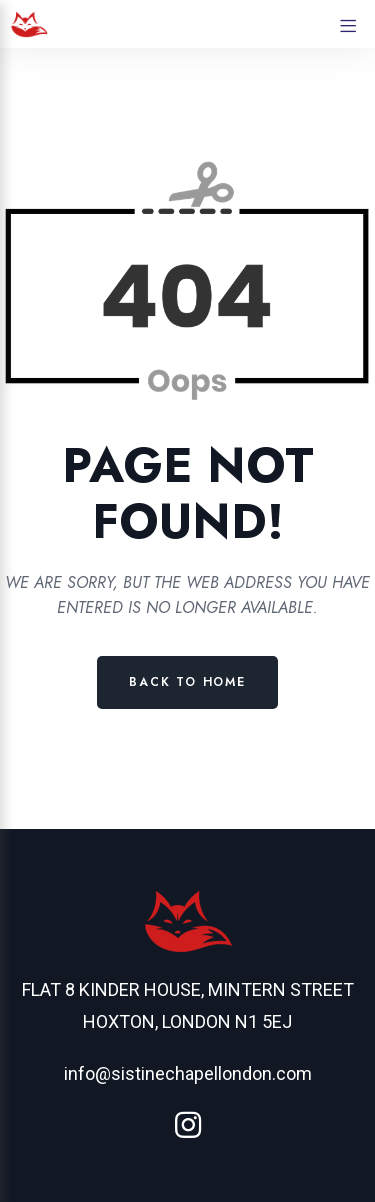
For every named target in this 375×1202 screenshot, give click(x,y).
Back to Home (187, 682)
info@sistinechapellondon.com (188, 1073)
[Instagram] (187, 1126)
